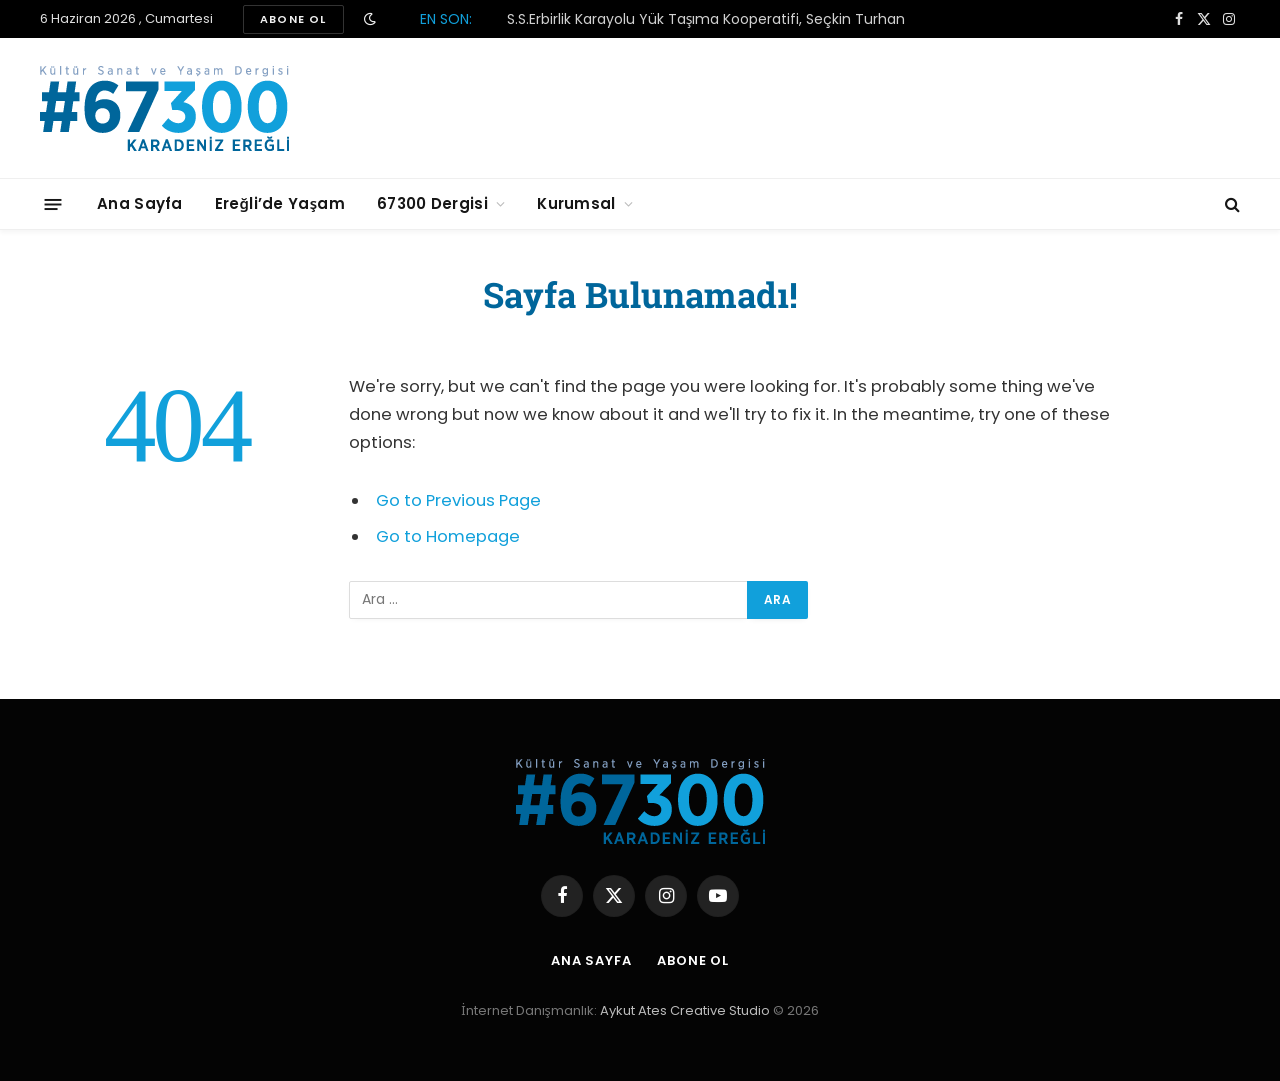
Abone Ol (693, 960)
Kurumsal (576, 203)
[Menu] (53, 203)
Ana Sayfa (140, 203)
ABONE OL (293, 19)
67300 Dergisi (432, 203)
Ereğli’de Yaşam (280, 203)
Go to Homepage (448, 536)
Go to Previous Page (458, 500)
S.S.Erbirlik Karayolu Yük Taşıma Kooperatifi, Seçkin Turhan (706, 19)
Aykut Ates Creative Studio (685, 1010)
